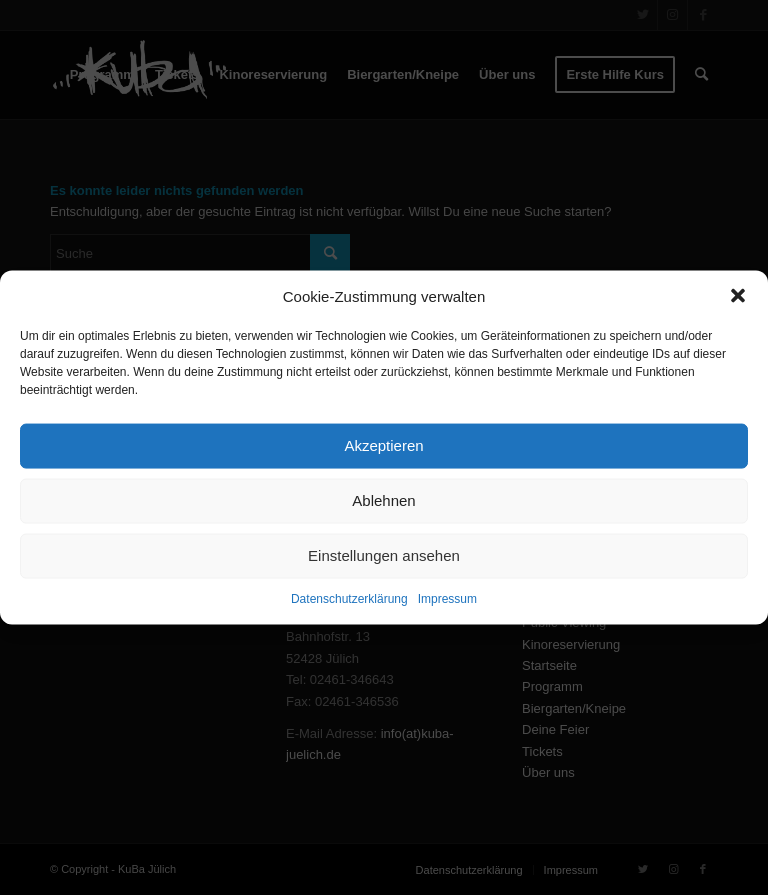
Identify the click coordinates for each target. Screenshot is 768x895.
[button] (738, 296)
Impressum (447, 599)
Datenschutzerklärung (349, 599)
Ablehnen (383, 500)
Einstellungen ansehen (384, 555)
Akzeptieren (383, 445)
